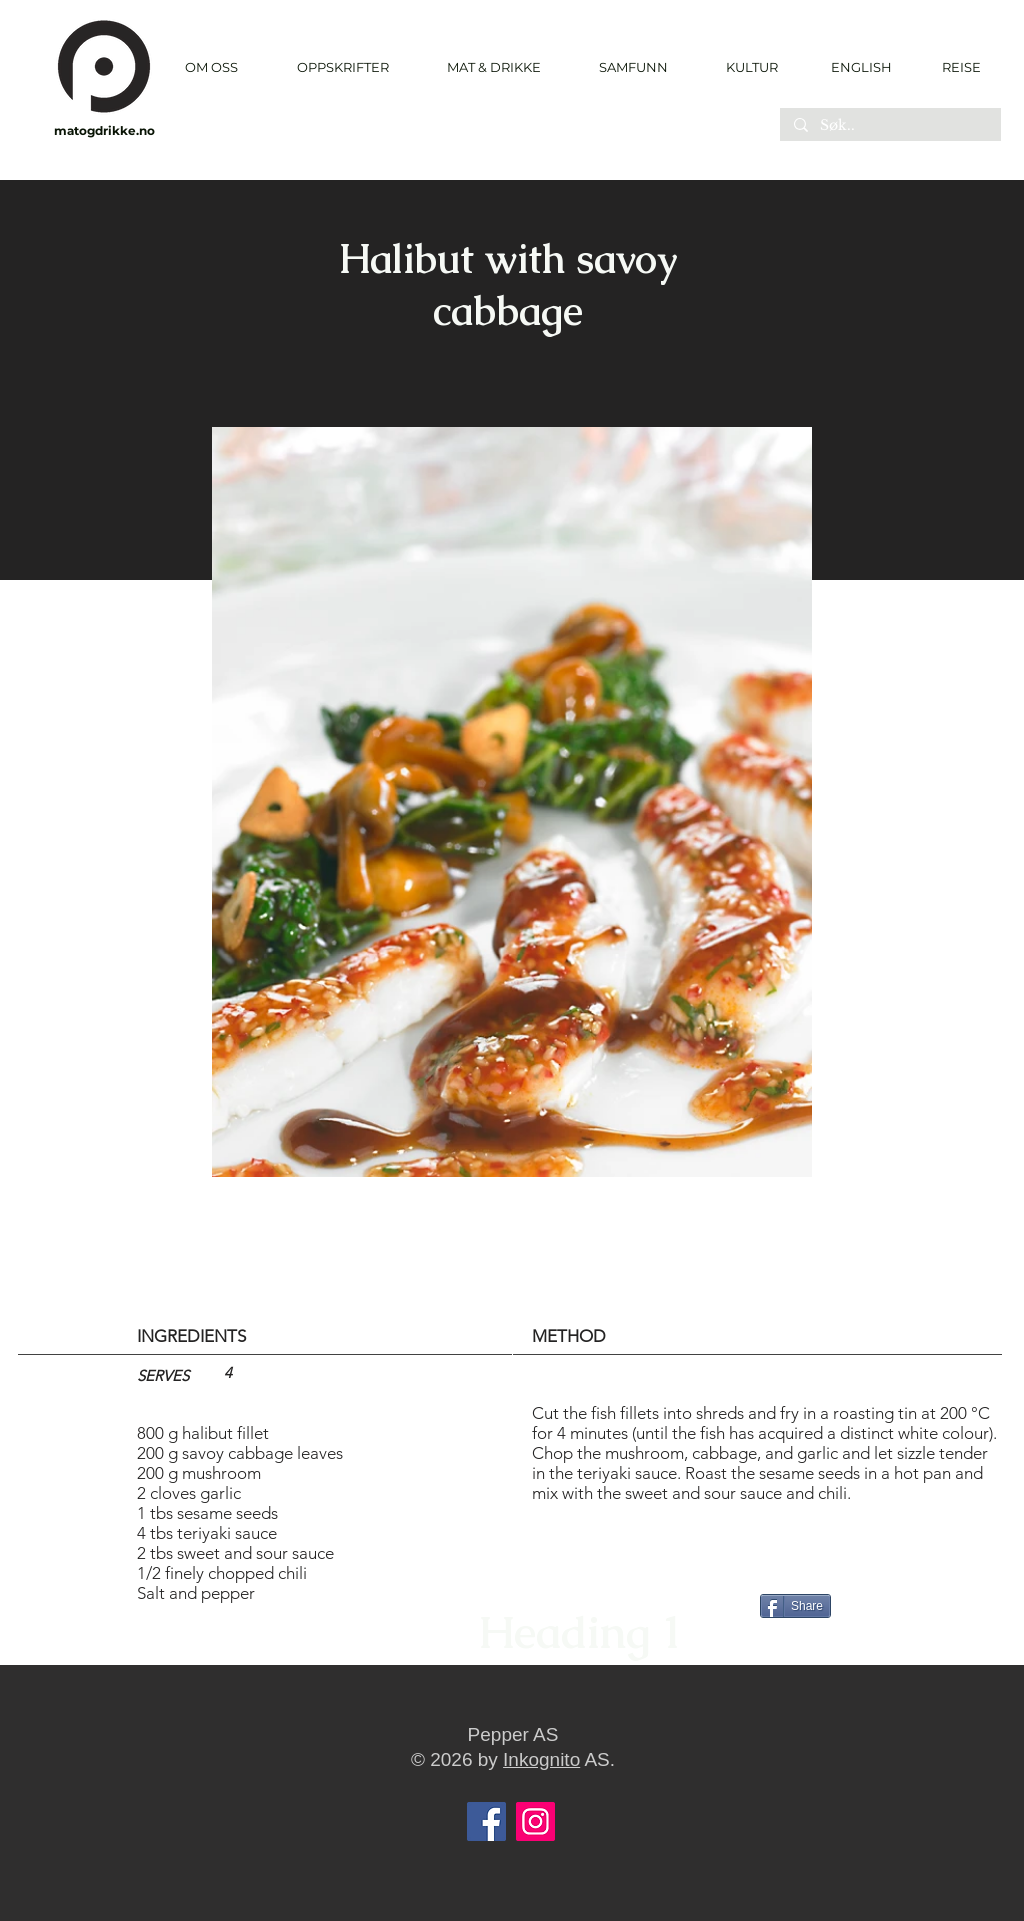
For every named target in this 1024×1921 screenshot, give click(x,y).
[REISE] (954, 67)
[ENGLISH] (860, 67)
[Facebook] (486, 1821)
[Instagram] (535, 1821)
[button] (342, 67)
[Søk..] (889, 126)
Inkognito (541, 1759)
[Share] (795, 1606)
